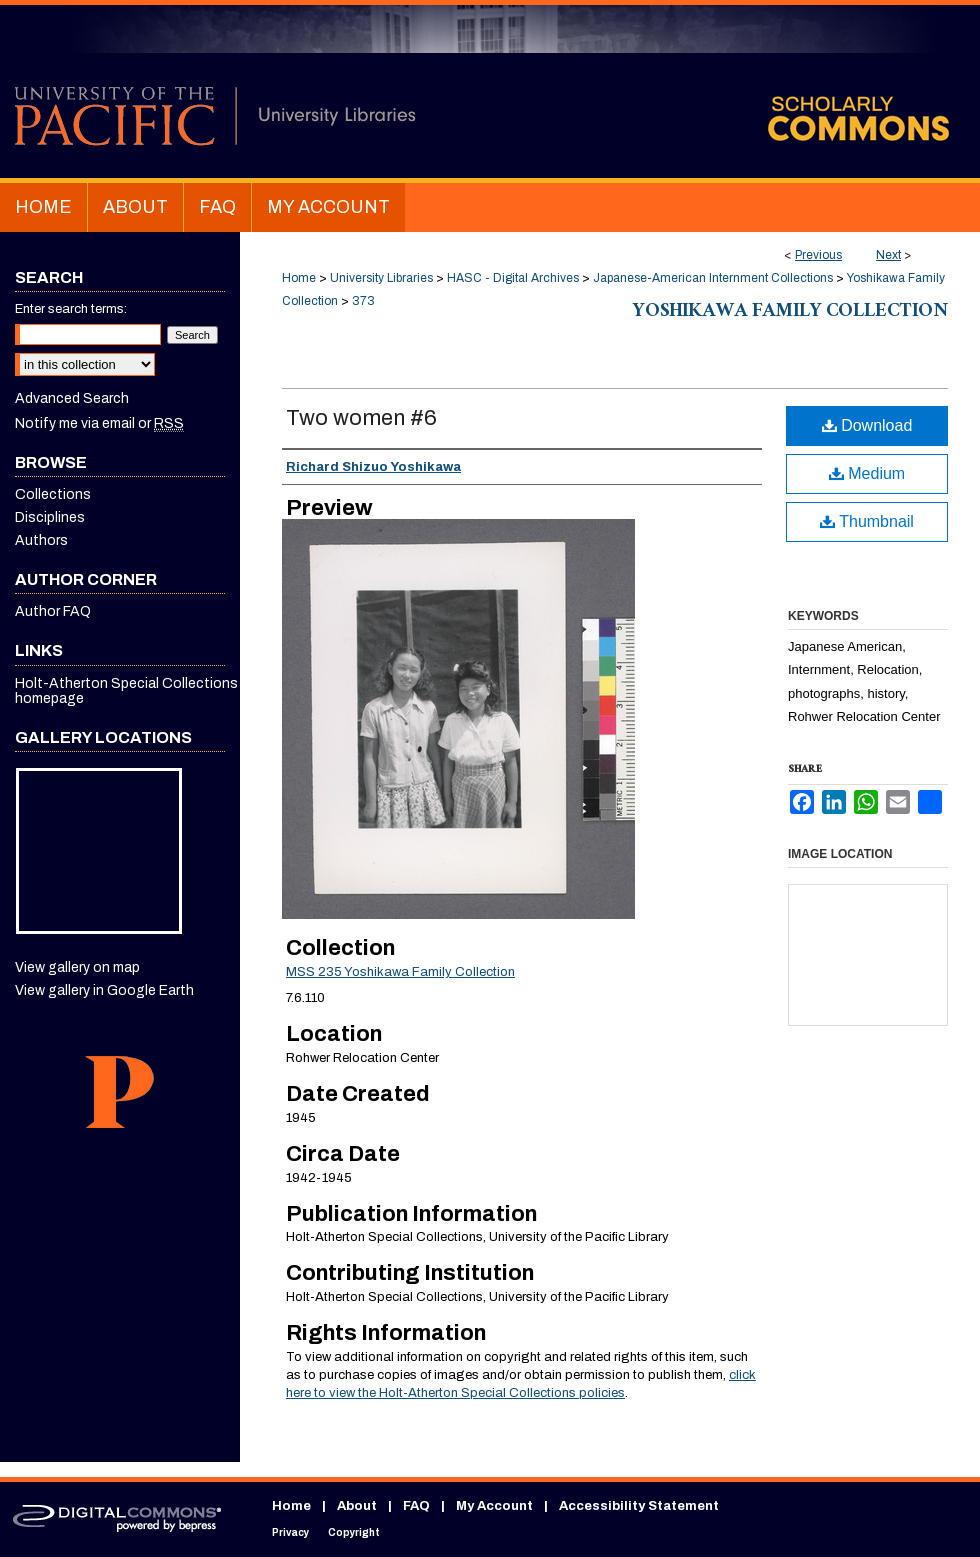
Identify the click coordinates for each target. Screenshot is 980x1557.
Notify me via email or (99, 423)
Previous (818, 255)
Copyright (354, 1532)
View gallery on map (77, 967)
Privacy (290, 1532)
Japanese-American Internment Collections (713, 278)
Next (888, 255)
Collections (53, 494)
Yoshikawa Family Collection (790, 313)
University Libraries (381, 278)
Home (299, 278)
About (357, 1506)
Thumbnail (867, 521)
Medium (867, 473)
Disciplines (50, 517)
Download (867, 425)
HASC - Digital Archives (513, 278)
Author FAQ (53, 611)
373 (363, 301)
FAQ (416, 1506)
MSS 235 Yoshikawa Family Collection (400, 972)
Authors (41, 540)
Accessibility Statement (639, 1506)
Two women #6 (361, 418)
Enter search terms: (71, 309)
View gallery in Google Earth (104, 990)
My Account (494, 1506)
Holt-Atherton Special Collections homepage (126, 691)
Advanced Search (72, 398)
